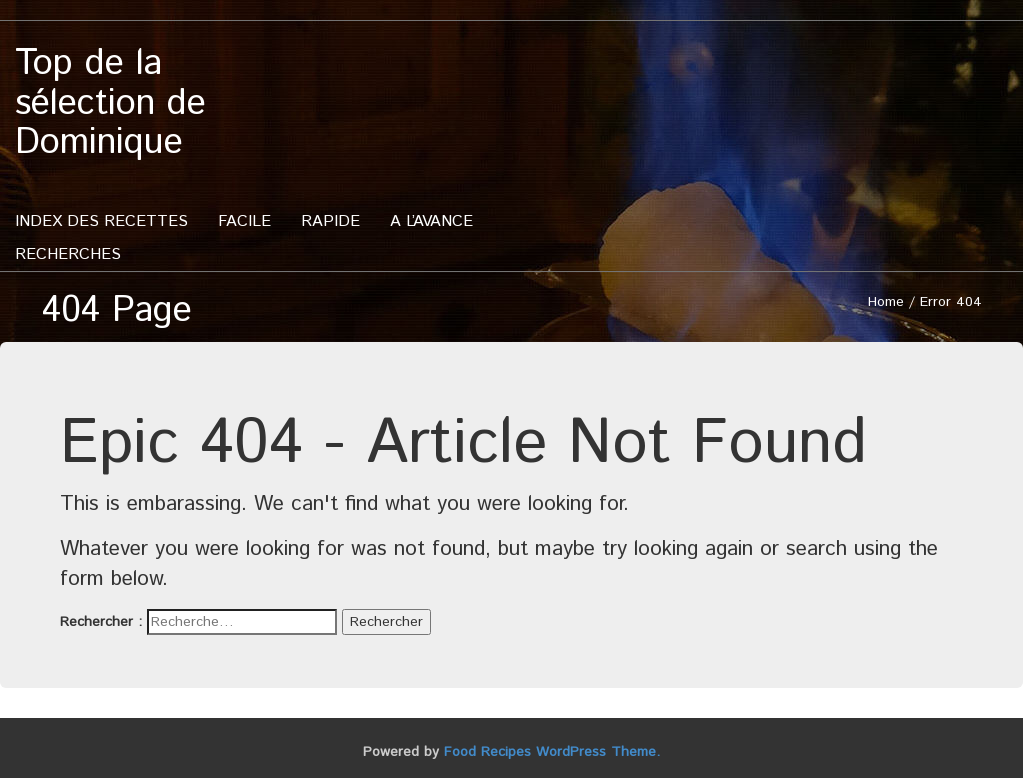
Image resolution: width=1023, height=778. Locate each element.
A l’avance (431, 221)
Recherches (68, 254)
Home (886, 302)
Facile (244, 221)
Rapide (330, 221)
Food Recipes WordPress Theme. (552, 752)
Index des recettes (101, 221)
